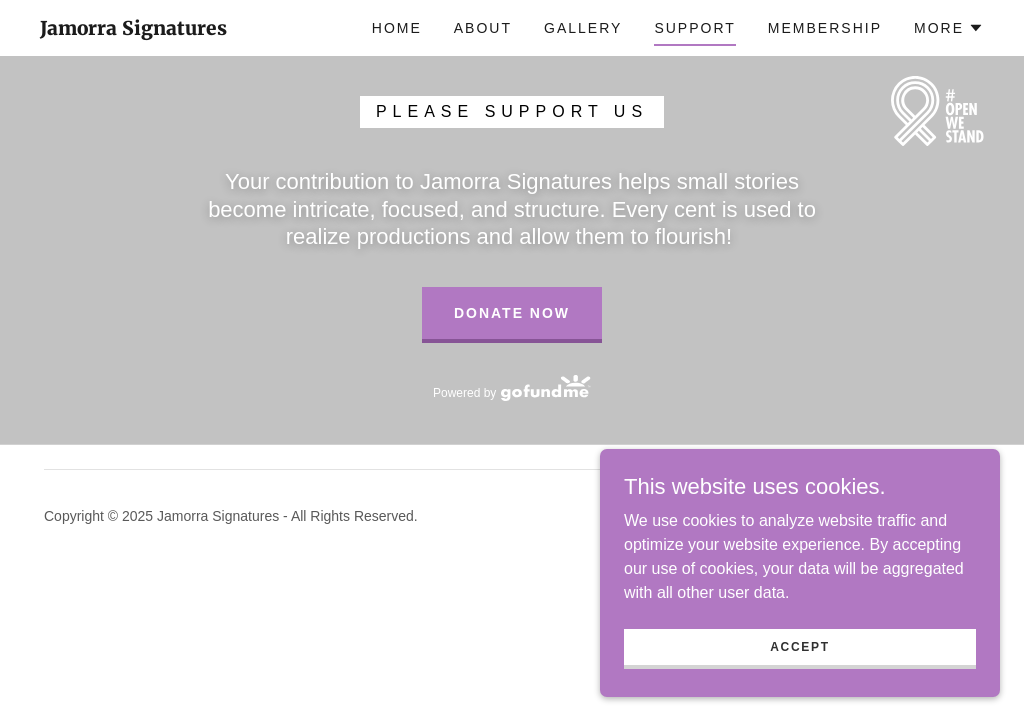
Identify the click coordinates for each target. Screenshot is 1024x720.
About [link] (483, 28)
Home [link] (397, 28)
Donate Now (512, 313)
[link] (133, 29)
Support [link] (694, 28)
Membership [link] (825, 28)
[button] (949, 28)
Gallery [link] (583, 28)
